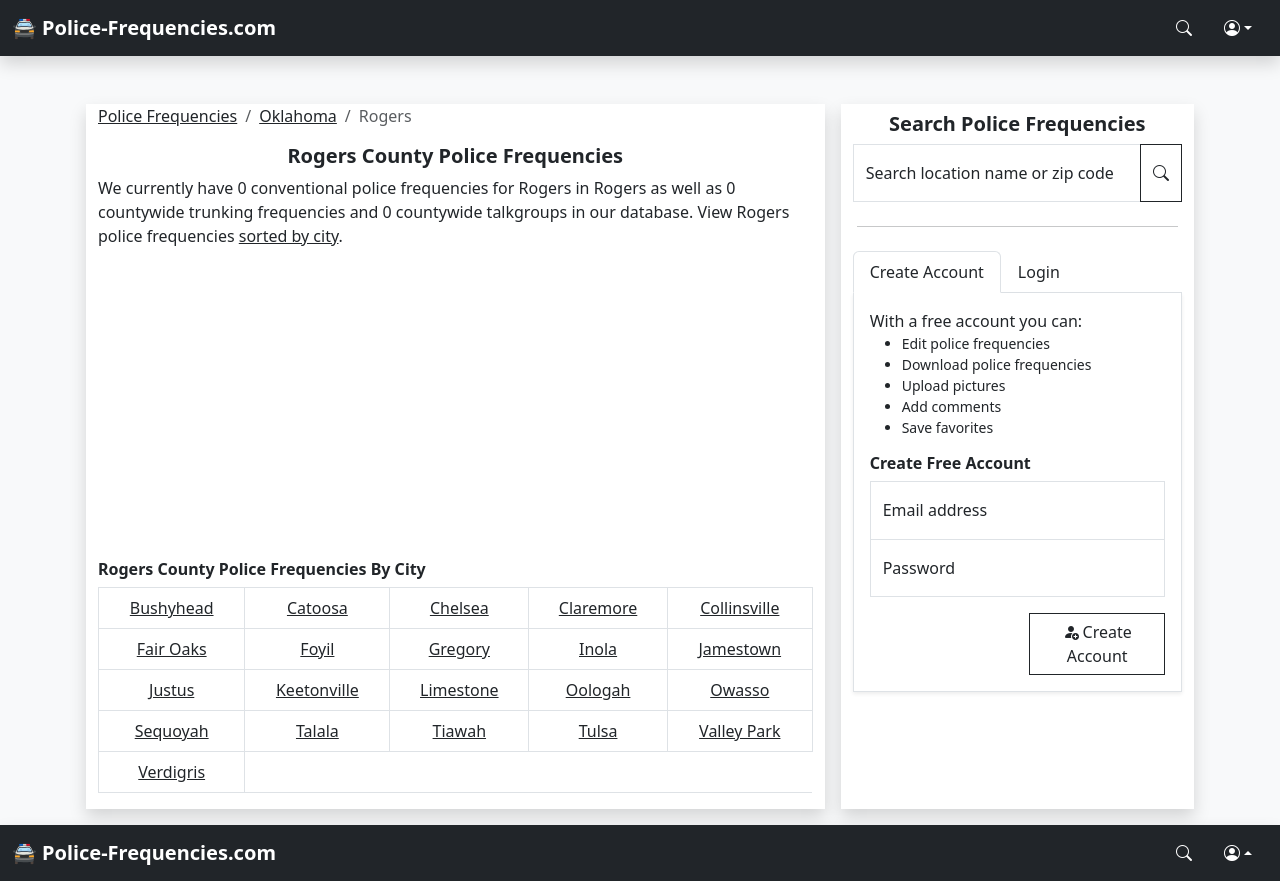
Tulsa (598, 731)
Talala (317, 731)
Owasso (739, 690)
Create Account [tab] (927, 272)
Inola (598, 649)
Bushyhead (172, 608)
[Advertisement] (455, 404)
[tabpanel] (1017, 492)
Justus (171, 690)
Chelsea (459, 608)
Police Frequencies (167, 116)
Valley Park (739, 731)
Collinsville (739, 608)
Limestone (459, 690)
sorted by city (289, 236)
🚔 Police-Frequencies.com (144, 27)
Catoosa (317, 608)
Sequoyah (172, 731)
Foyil (317, 649)
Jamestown (739, 649)
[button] (1238, 28)
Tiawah (459, 731)
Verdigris (171, 772)
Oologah (598, 690)
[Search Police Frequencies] (1184, 28)
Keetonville (317, 690)
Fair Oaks (172, 649)
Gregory (459, 649)
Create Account (1097, 644)
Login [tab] (1039, 272)
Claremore (598, 608)
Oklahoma (298, 116)
